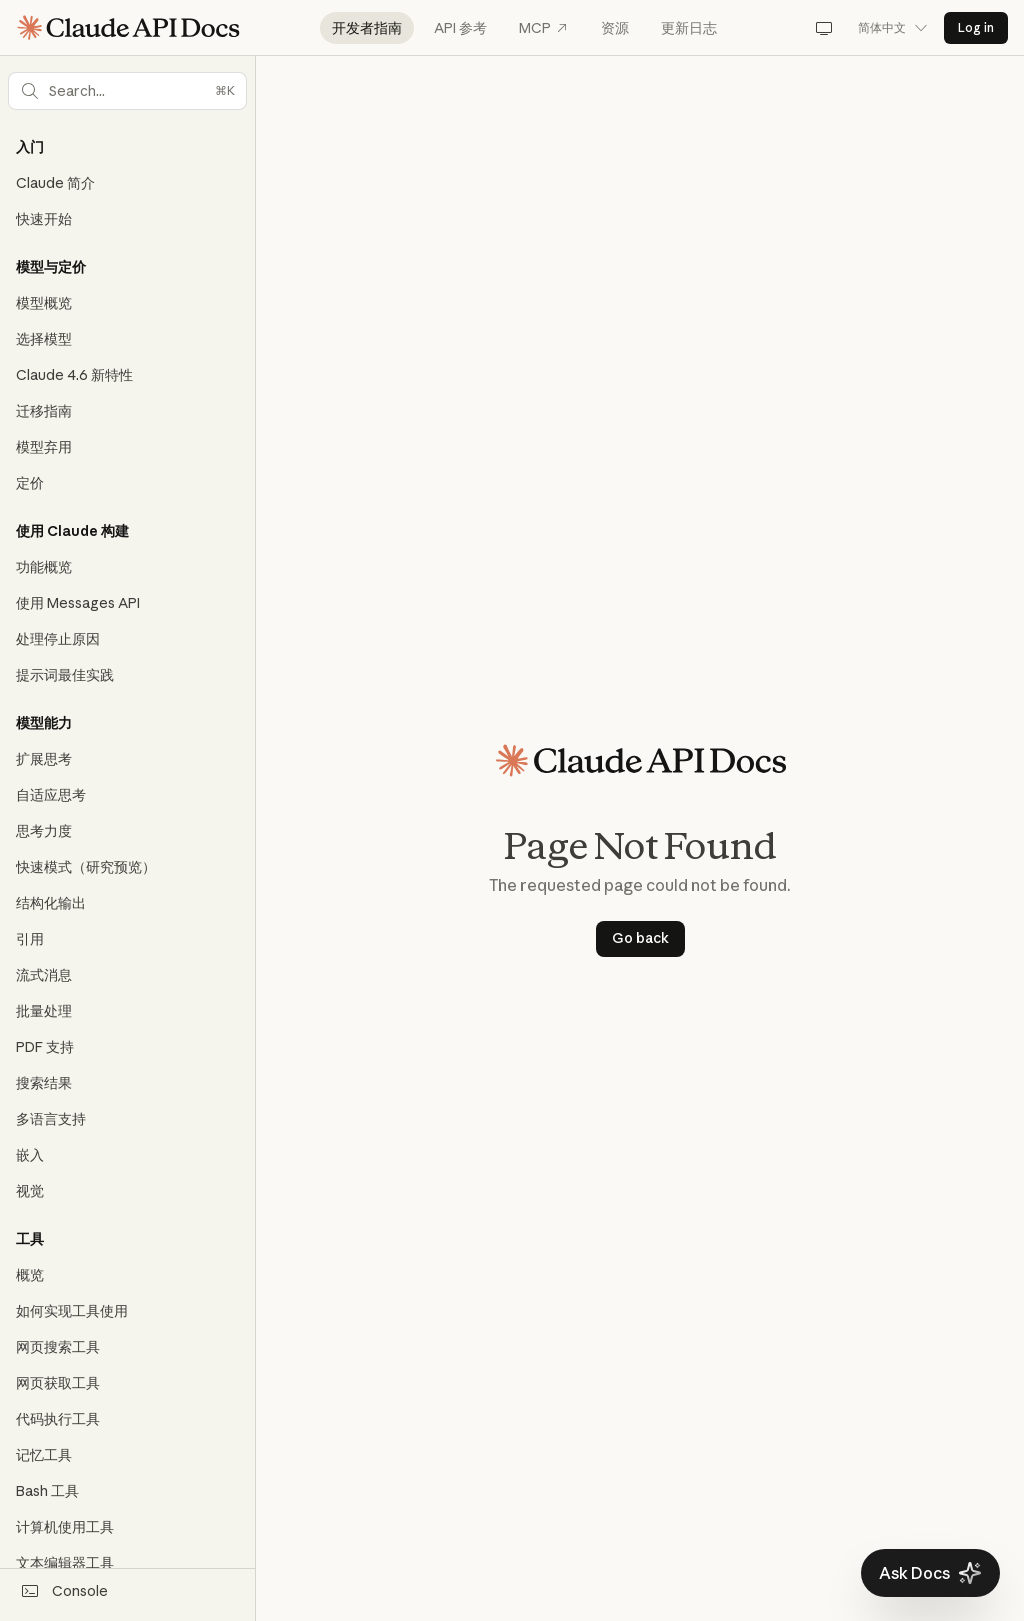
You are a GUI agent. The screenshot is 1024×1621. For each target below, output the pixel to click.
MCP (544, 28)
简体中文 (893, 27)
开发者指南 (367, 28)
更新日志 (689, 28)
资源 (615, 28)
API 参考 (460, 28)
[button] (127, 91)
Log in (976, 27)
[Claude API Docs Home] (128, 28)
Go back (640, 938)
